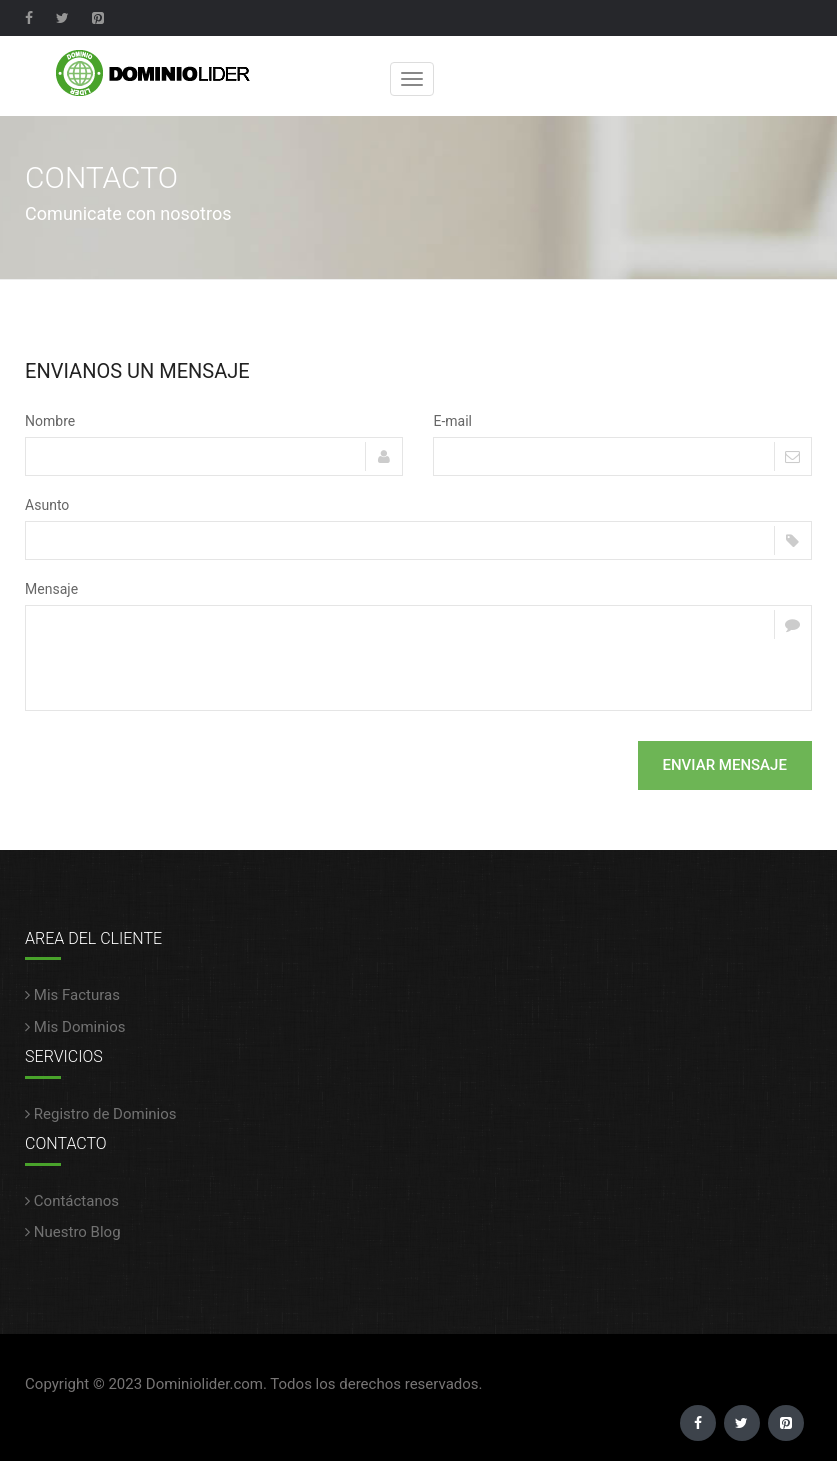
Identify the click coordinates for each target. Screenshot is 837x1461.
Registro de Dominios (100, 1114)
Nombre (50, 421)
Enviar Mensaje (725, 765)
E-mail (452, 421)
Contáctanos (72, 1201)
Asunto (47, 505)
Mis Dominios (75, 1027)
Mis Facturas (72, 995)
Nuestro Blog (72, 1232)
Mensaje (51, 589)
